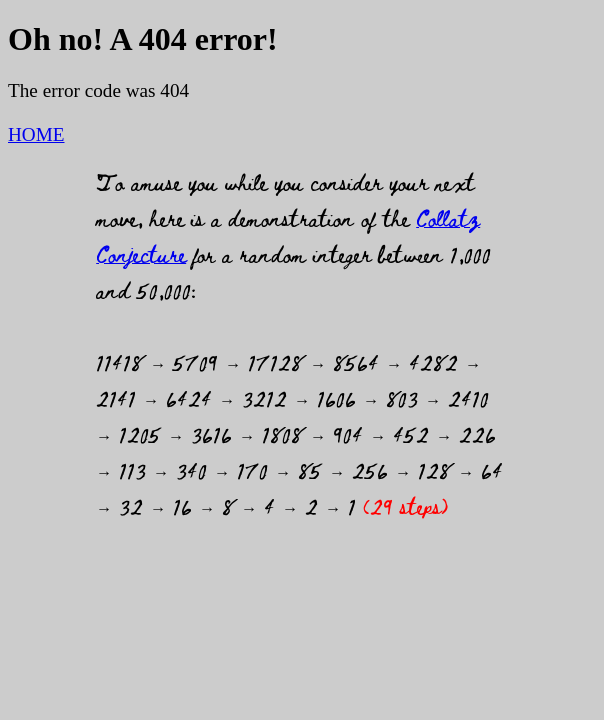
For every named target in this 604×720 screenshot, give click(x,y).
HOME (36, 134)
